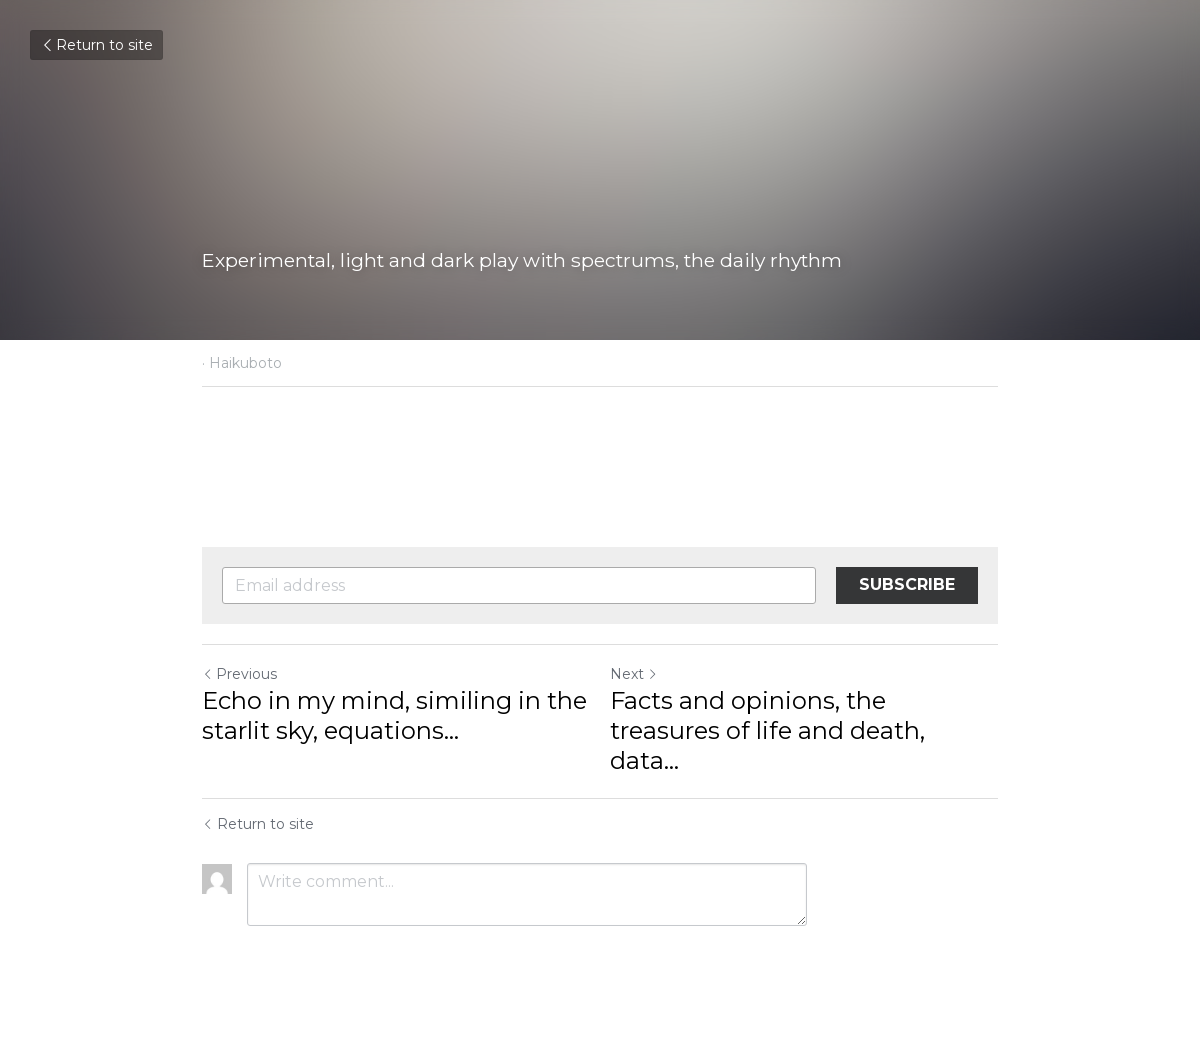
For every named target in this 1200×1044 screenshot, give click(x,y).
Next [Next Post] (634, 674)
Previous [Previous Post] (239, 674)
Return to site (96, 45)
